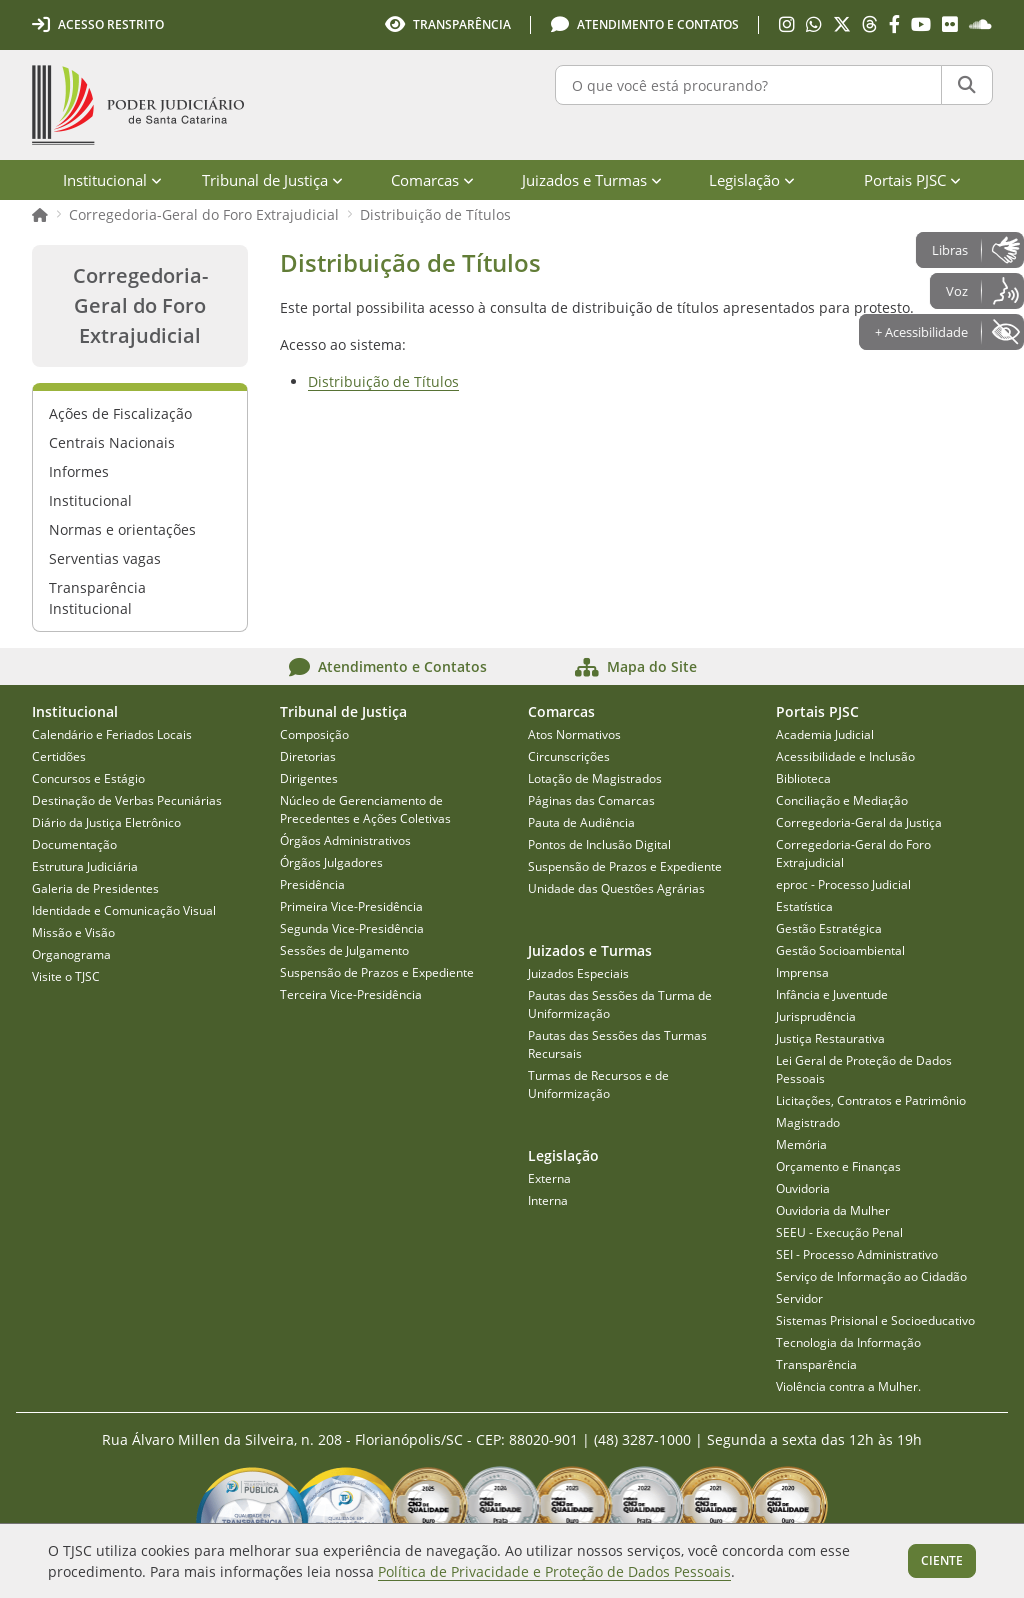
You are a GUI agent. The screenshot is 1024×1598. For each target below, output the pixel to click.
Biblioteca (803, 778)
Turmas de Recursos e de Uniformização (598, 1084)
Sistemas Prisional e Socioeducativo (875, 1320)
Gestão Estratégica (829, 928)
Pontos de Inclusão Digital (599, 844)
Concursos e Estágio (88, 778)
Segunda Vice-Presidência (352, 928)
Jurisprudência (816, 1016)
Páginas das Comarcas (591, 800)
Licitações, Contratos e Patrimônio (871, 1100)
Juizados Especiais (578, 973)
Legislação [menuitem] (752, 180)
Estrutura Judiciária (85, 866)
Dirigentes (309, 778)
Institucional (90, 500)
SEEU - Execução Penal (839, 1232)
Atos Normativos (574, 734)
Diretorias (308, 756)
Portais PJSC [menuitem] (912, 180)
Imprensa (802, 972)
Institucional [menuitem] (112, 180)
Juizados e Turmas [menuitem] (592, 180)
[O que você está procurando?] (748, 85)
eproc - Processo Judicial (843, 884)
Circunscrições (569, 756)
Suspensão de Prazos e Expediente (377, 972)
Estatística (804, 906)
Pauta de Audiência (581, 822)
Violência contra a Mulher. (848, 1386)
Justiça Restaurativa (830, 1038)
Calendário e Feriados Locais (112, 734)
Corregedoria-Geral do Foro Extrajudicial (204, 214)
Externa (549, 1178)
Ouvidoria (803, 1188)
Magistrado (808, 1122)
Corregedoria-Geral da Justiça (859, 822)
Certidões (59, 756)
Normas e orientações (122, 529)
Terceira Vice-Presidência (351, 994)
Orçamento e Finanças (838, 1166)
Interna (548, 1200)
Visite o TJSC (66, 976)
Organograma (71, 954)
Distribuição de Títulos (435, 214)
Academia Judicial (825, 734)
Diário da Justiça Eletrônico (106, 822)
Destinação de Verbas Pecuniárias (127, 800)
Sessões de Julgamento (344, 950)
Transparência (816, 1364)
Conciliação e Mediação (842, 800)
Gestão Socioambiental (840, 950)
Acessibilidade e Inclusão (845, 756)
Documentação (74, 844)
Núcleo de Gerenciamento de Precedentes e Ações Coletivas (365, 809)
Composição (314, 734)
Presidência (312, 884)
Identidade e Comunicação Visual (124, 910)
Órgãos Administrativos (345, 840)
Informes (79, 471)
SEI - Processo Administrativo (857, 1254)
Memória (801, 1144)
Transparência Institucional (97, 598)
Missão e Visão (73, 932)
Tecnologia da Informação (848, 1342)
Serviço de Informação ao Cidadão (871, 1276)
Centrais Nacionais (112, 442)
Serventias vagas (105, 558)
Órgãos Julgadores (331, 862)
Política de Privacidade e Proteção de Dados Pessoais (554, 1571)
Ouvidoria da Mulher (833, 1210)
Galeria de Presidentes (95, 888)
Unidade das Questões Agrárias (616, 888)
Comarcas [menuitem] (432, 180)
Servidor (799, 1298)
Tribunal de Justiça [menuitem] (272, 180)
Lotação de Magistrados (595, 778)
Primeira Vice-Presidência (351, 906)
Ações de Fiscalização (120, 413)
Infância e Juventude (832, 994)
